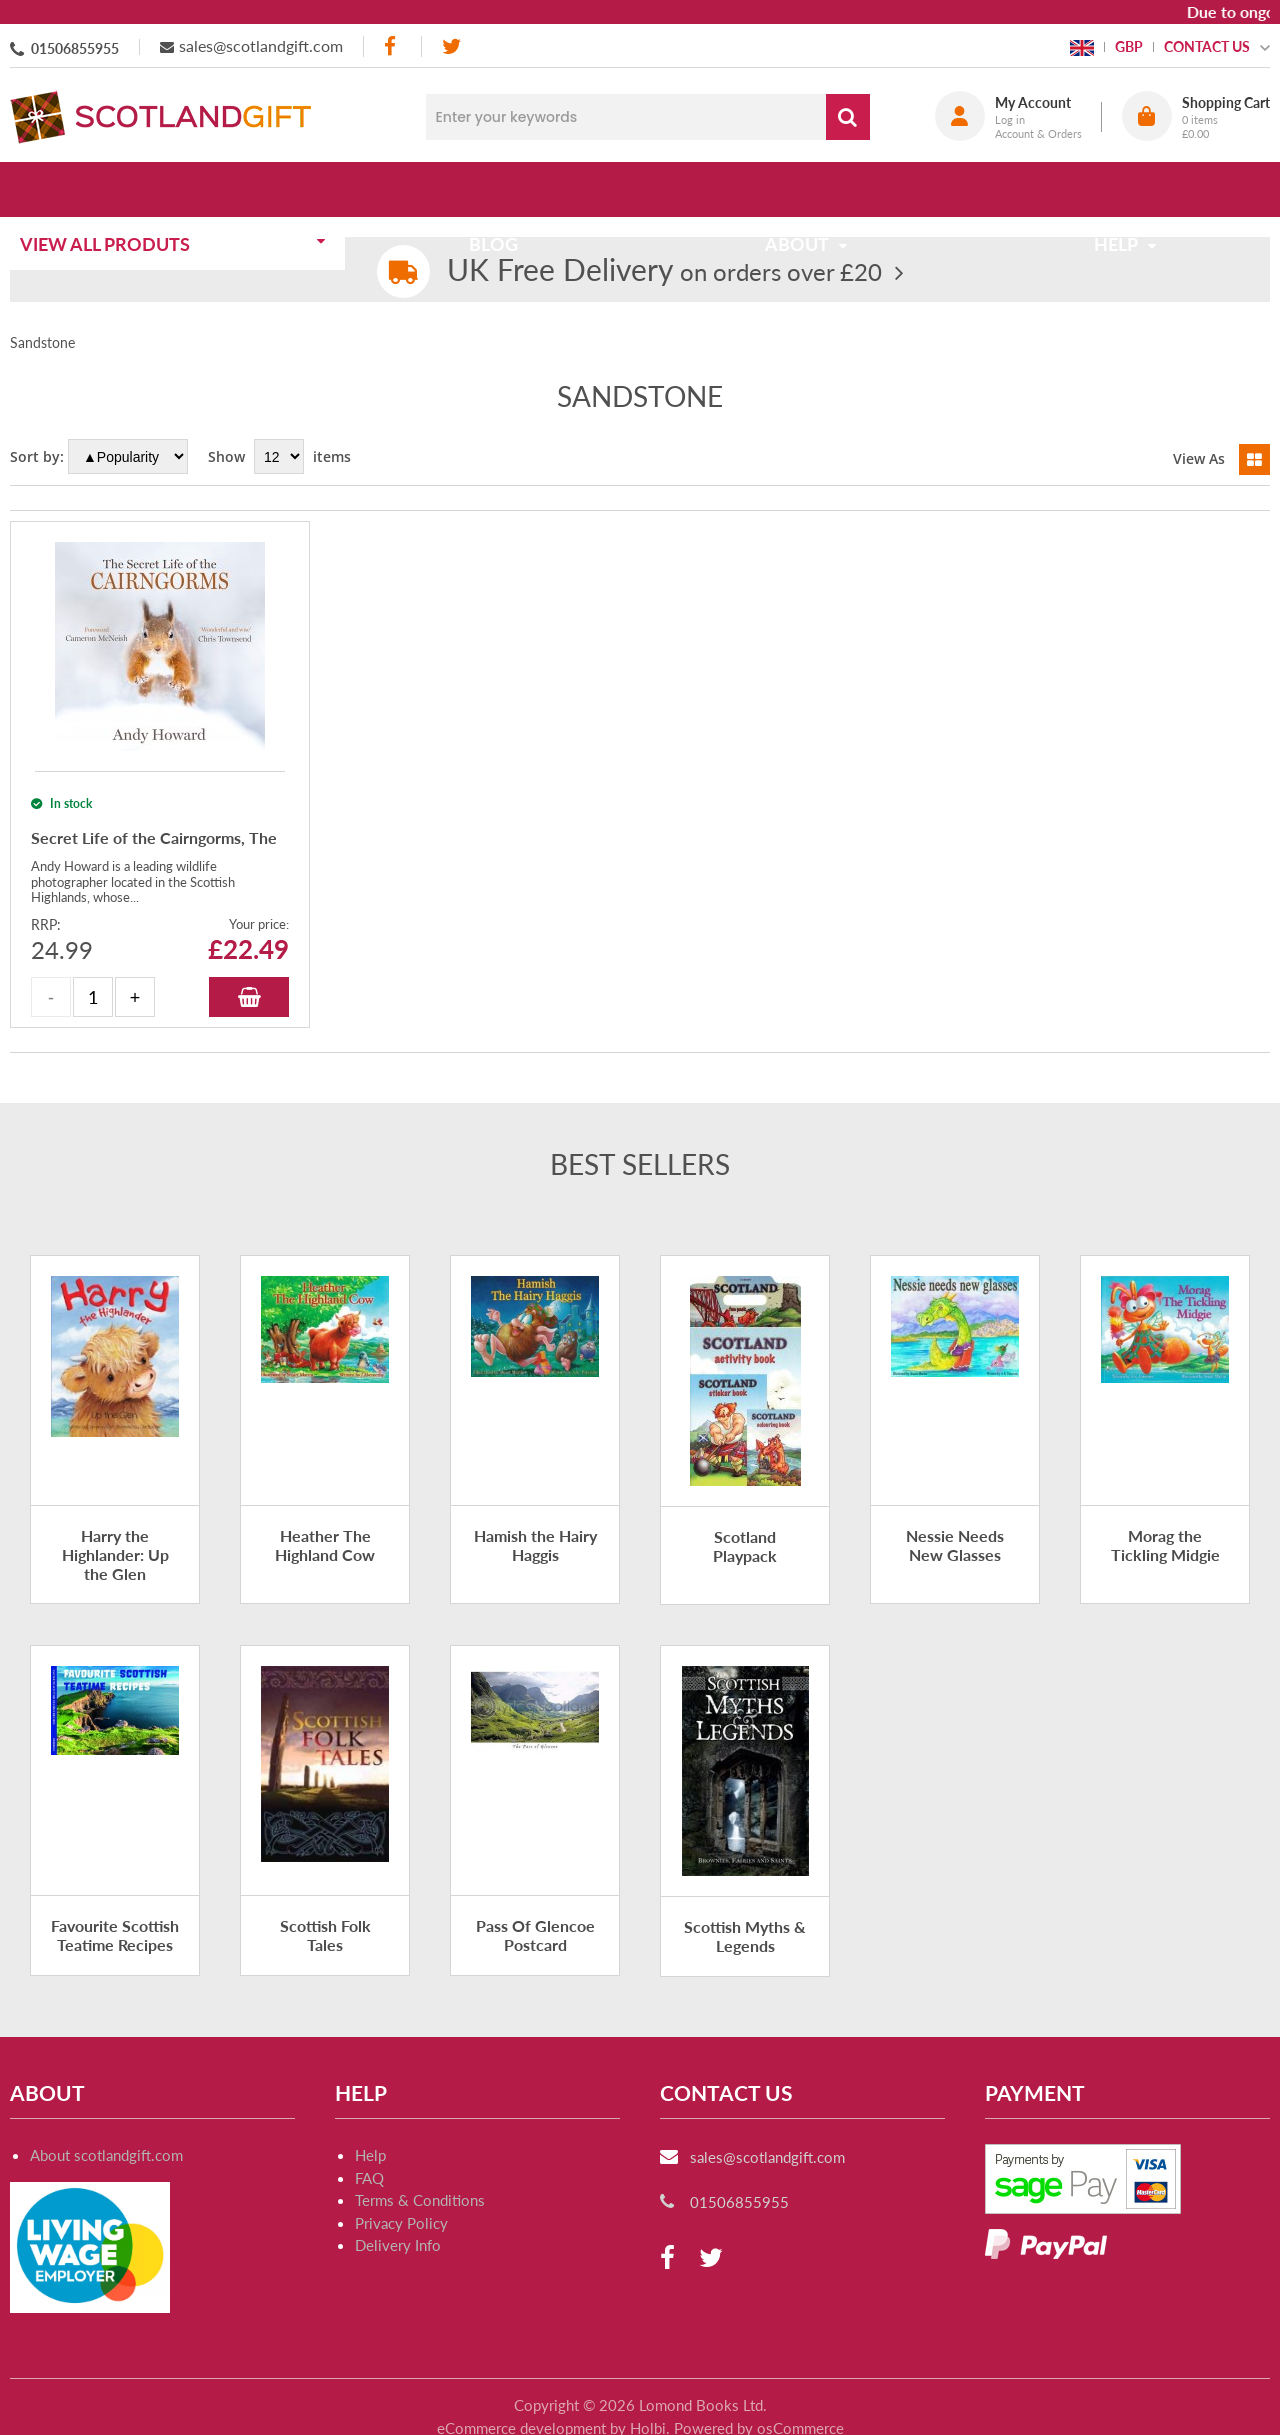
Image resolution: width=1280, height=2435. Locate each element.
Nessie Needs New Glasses (955, 1545)
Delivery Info (398, 2245)
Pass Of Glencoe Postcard (535, 1935)
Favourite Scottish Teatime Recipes (115, 1935)
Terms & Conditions (420, 2200)
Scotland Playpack (745, 1546)
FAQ (369, 2178)
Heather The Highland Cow (325, 1545)
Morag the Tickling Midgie (1165, 1545)
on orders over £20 (664, 271)
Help (370, 2155)
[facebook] (392, 46)
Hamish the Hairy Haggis (535, 1545)
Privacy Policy (401, 2223)
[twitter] (451, 46)
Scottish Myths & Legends (745, 1936)
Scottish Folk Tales (325, 1935)
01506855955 (75, 48)
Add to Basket (249, 997)
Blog (499, 189)
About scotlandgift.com (106, 2155)
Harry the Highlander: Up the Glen (115, 1554)
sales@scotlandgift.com (261, 45)
